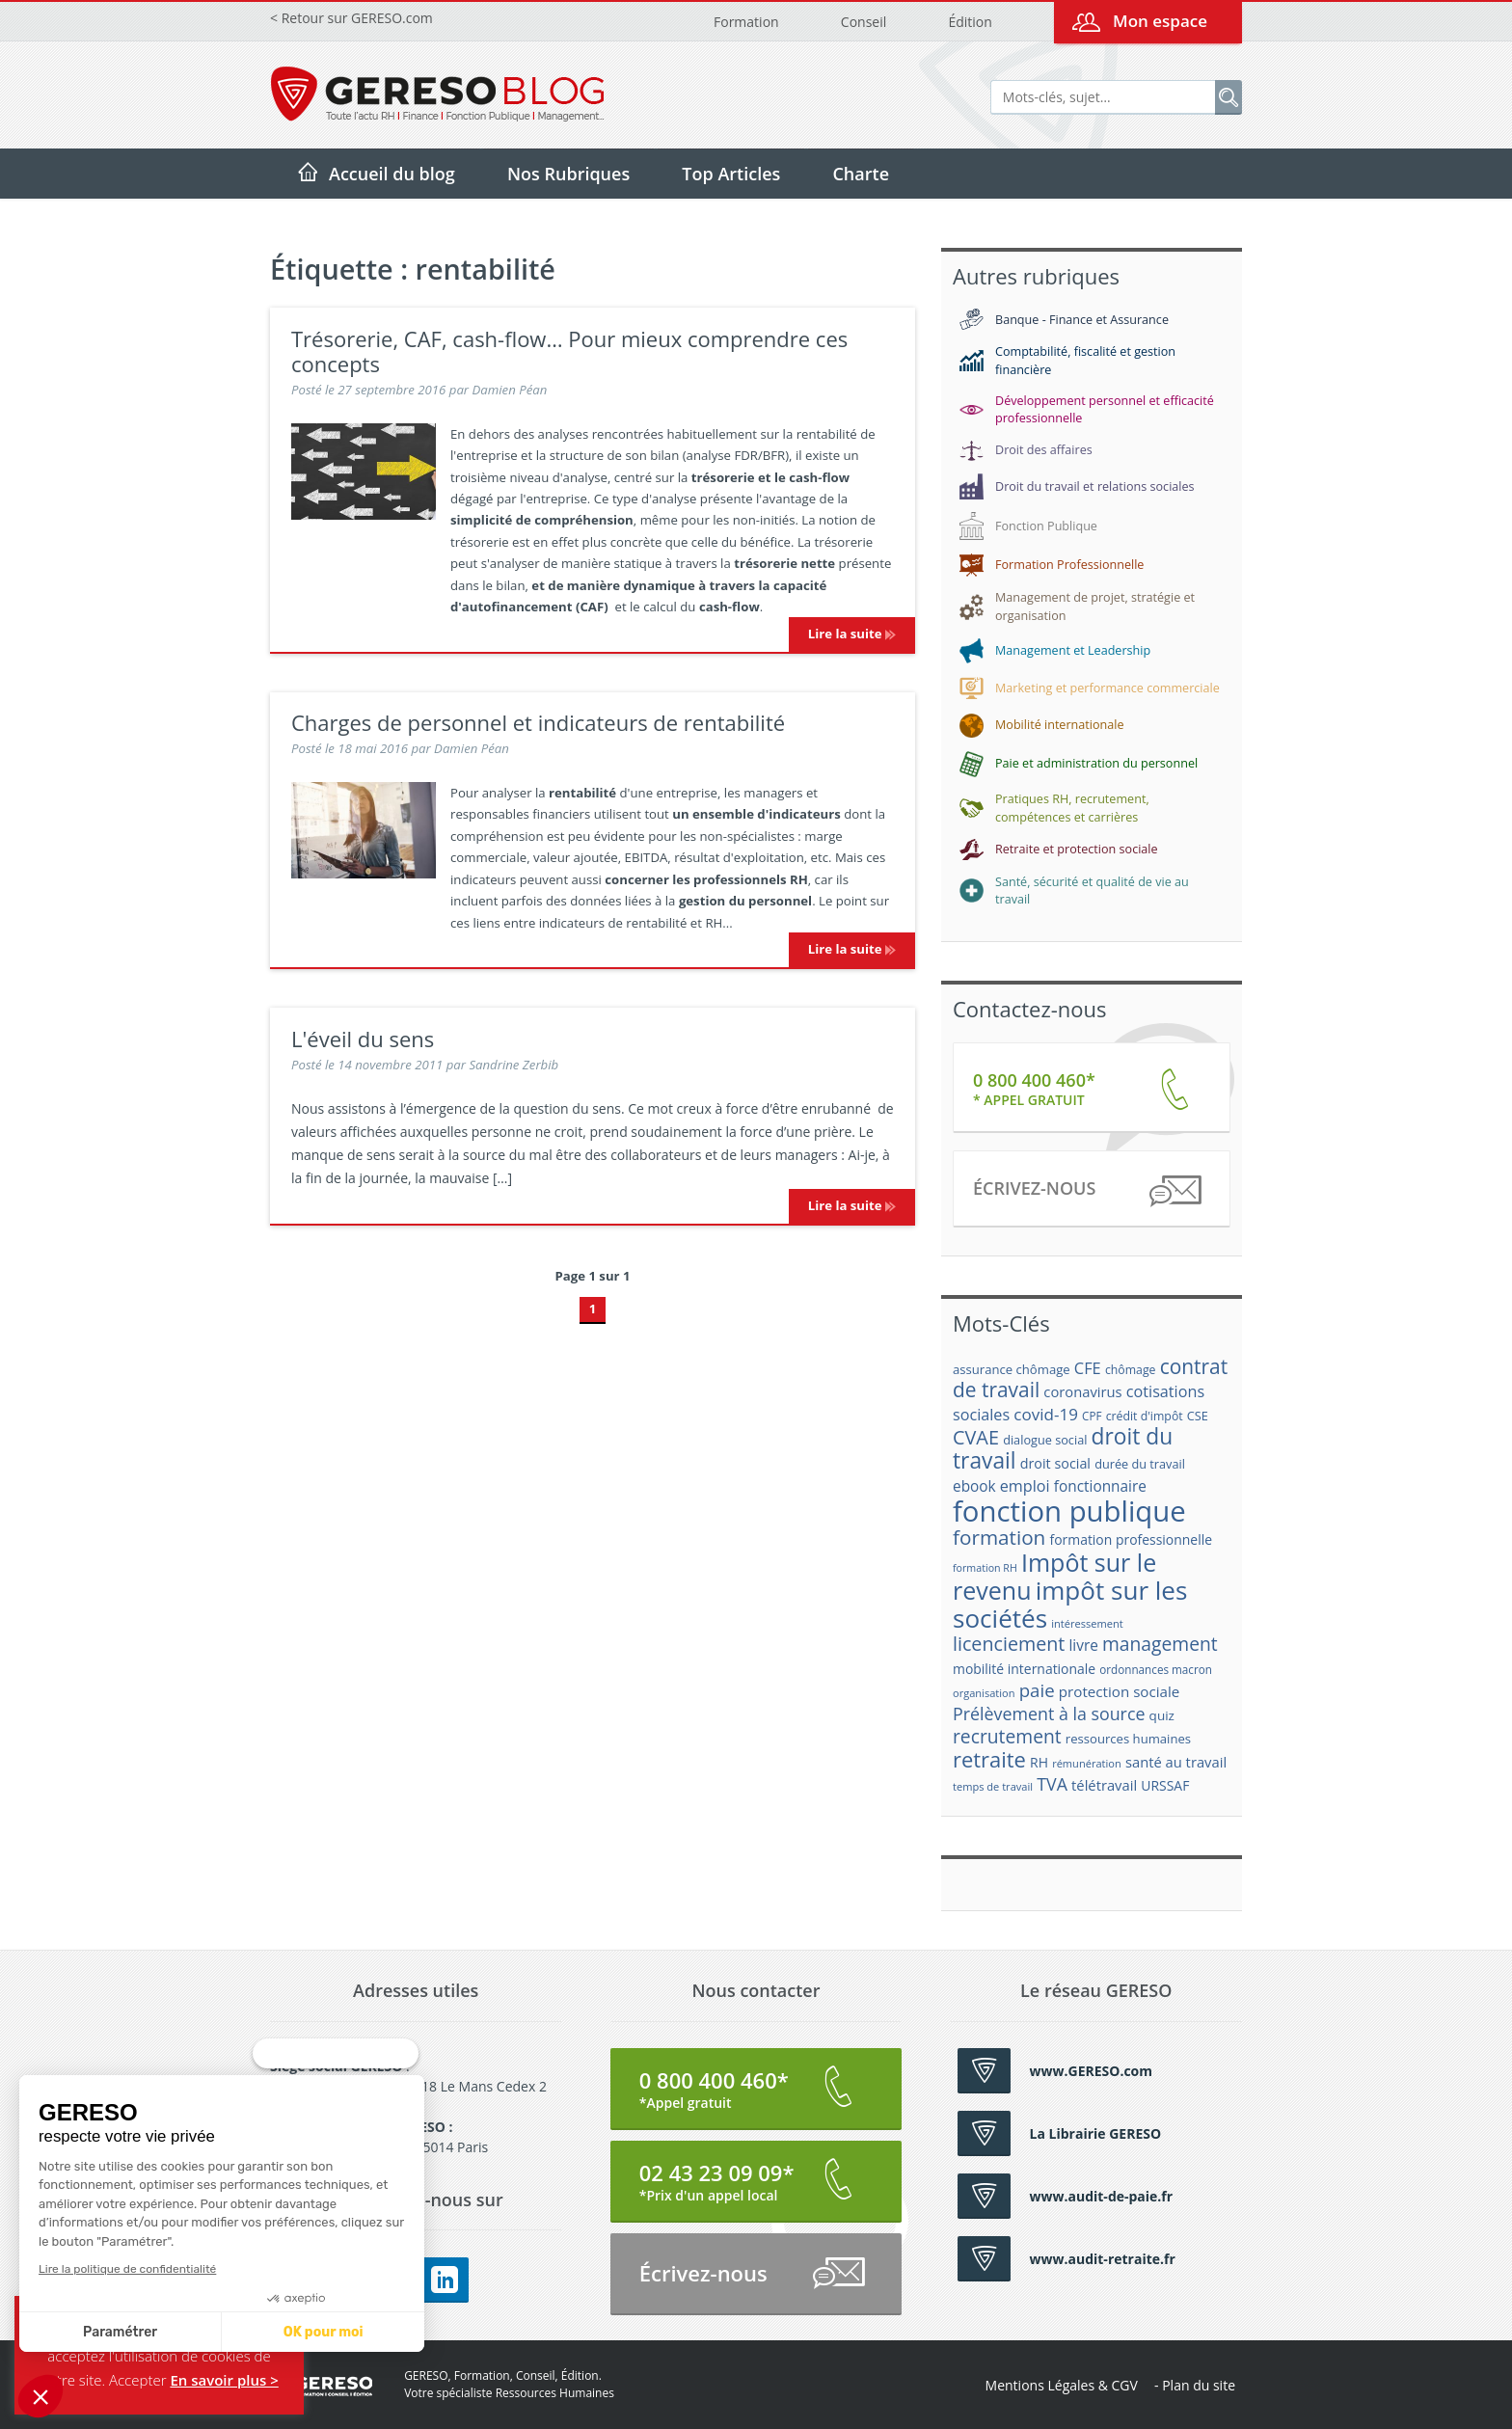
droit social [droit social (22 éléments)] (1055, 1463)
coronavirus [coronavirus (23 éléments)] (1082, 1391)
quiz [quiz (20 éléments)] (1161, 1715)
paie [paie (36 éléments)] (1037, 1690)
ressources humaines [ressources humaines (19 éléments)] (1128, 1738)
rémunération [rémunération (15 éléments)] (1086, 1763)
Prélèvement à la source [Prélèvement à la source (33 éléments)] (1049, 1713)
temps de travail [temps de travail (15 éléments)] (993, 1786)
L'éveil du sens (362, 1038)
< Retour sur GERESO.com (351, 18)
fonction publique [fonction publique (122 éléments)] (1069, 1511)
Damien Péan (510, 389)
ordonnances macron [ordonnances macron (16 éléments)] (1155, 1669)
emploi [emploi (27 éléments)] (1025, 1486)
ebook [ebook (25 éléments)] (974, 1486)
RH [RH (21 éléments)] (1039, 1762)
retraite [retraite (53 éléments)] (989, 1759)
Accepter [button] (138, 2379)
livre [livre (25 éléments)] (1082, 1645)
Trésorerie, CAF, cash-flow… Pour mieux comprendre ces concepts (569, 351)
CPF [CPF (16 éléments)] (1091, 1416)
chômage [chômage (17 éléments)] (1130, 1370)
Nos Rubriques (568, 173)
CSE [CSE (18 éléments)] (1197, 1415)
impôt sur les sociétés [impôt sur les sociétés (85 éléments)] (1070, 1604)
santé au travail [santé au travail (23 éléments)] (1176, 1761)
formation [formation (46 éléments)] (999, 1537)
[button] (40, 2396)
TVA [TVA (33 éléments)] (1052, 1783)
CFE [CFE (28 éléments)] (1087, 1368)
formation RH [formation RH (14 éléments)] (985, 1568)
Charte (860, 173)
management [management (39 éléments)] (1160, 1644)
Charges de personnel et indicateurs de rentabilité (538, 722)
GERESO (321, 2384)
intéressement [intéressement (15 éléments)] (1086, 1623)
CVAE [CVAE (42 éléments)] (976, 1437)
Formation (746, 22)
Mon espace (1160, 21)
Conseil (863, 22)
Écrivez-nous (1086, 1191)
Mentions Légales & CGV (1062, 2385)
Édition (969, 22)
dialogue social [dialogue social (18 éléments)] (1045, 1439)
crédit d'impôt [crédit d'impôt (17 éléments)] (1144, 1416)
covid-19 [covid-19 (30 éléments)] (1045, 1414)
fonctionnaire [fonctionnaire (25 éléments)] (1100, 1486)
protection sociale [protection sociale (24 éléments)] (1119, 1691)
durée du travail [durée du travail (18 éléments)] (1139, 1463)
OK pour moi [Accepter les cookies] (157, 2332)
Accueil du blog (392, 173)
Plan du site (1198, 2385)
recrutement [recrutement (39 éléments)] (1007, 1736)
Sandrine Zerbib (513, 1064)
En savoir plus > (224, 2379)
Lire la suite (852, 633)
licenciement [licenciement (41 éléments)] (1009, 1644)
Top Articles (731, 173)
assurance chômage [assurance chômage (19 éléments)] (1011, 1369)
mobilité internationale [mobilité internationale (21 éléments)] (1024, 1669)
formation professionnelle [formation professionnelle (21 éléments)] (1130, 1539)
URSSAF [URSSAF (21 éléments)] (1165, 1785)
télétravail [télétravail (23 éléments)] (1104, 1785)
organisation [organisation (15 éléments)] (984, 1693)
